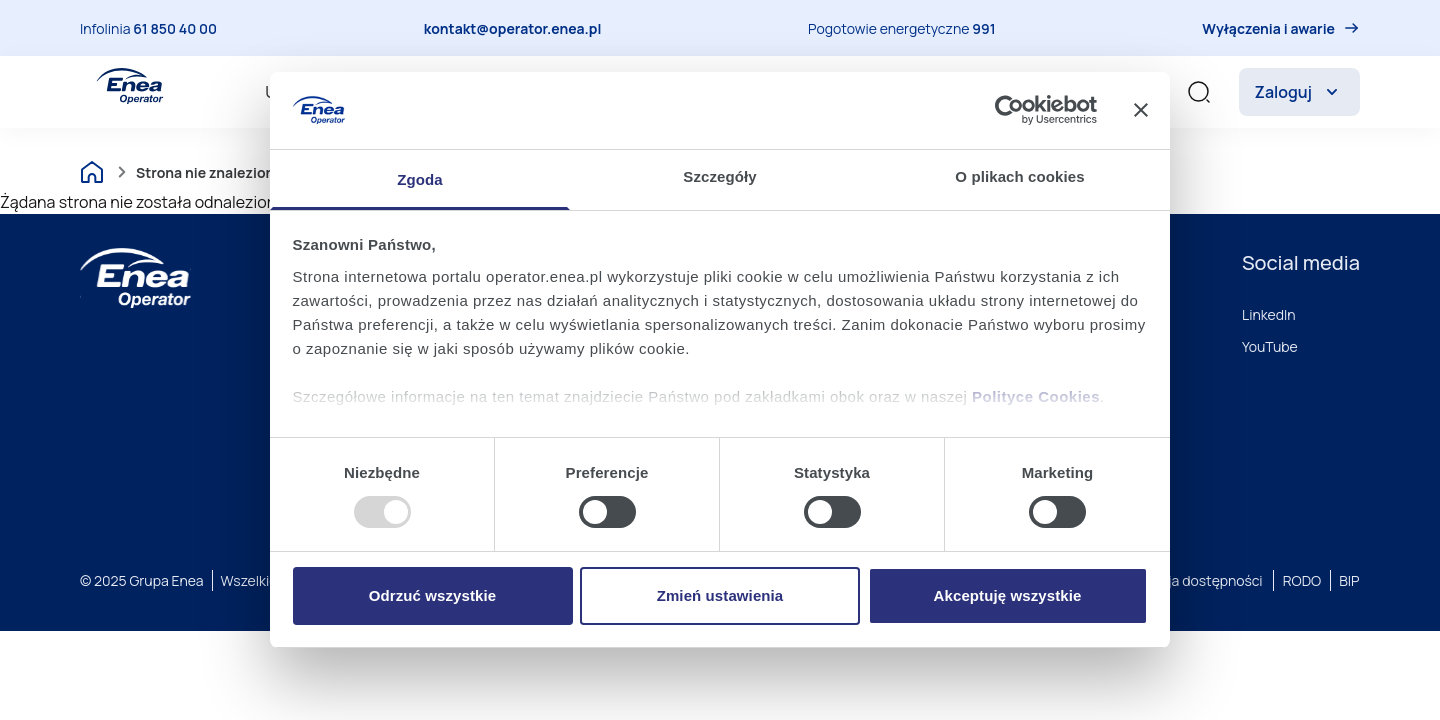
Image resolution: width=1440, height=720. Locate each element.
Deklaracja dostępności (1187, 580)
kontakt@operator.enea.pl (513, 28)
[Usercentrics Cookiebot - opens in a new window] (1009, 110)
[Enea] (135, 278)
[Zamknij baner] (1141, 110)
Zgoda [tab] (420, 179)
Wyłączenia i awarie (1268, 28)
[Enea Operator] (130, 86)
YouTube (1270, 346)
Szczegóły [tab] (719, 176)
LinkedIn (1269, 314)
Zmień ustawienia (720, 595)
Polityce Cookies (1036, 396)
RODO (1302, 580)
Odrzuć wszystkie (432, 595)
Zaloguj (1299, 92)
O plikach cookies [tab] (1019, 176)
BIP (1349, 580)
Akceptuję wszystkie (1008, 595)
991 (983, 28)
